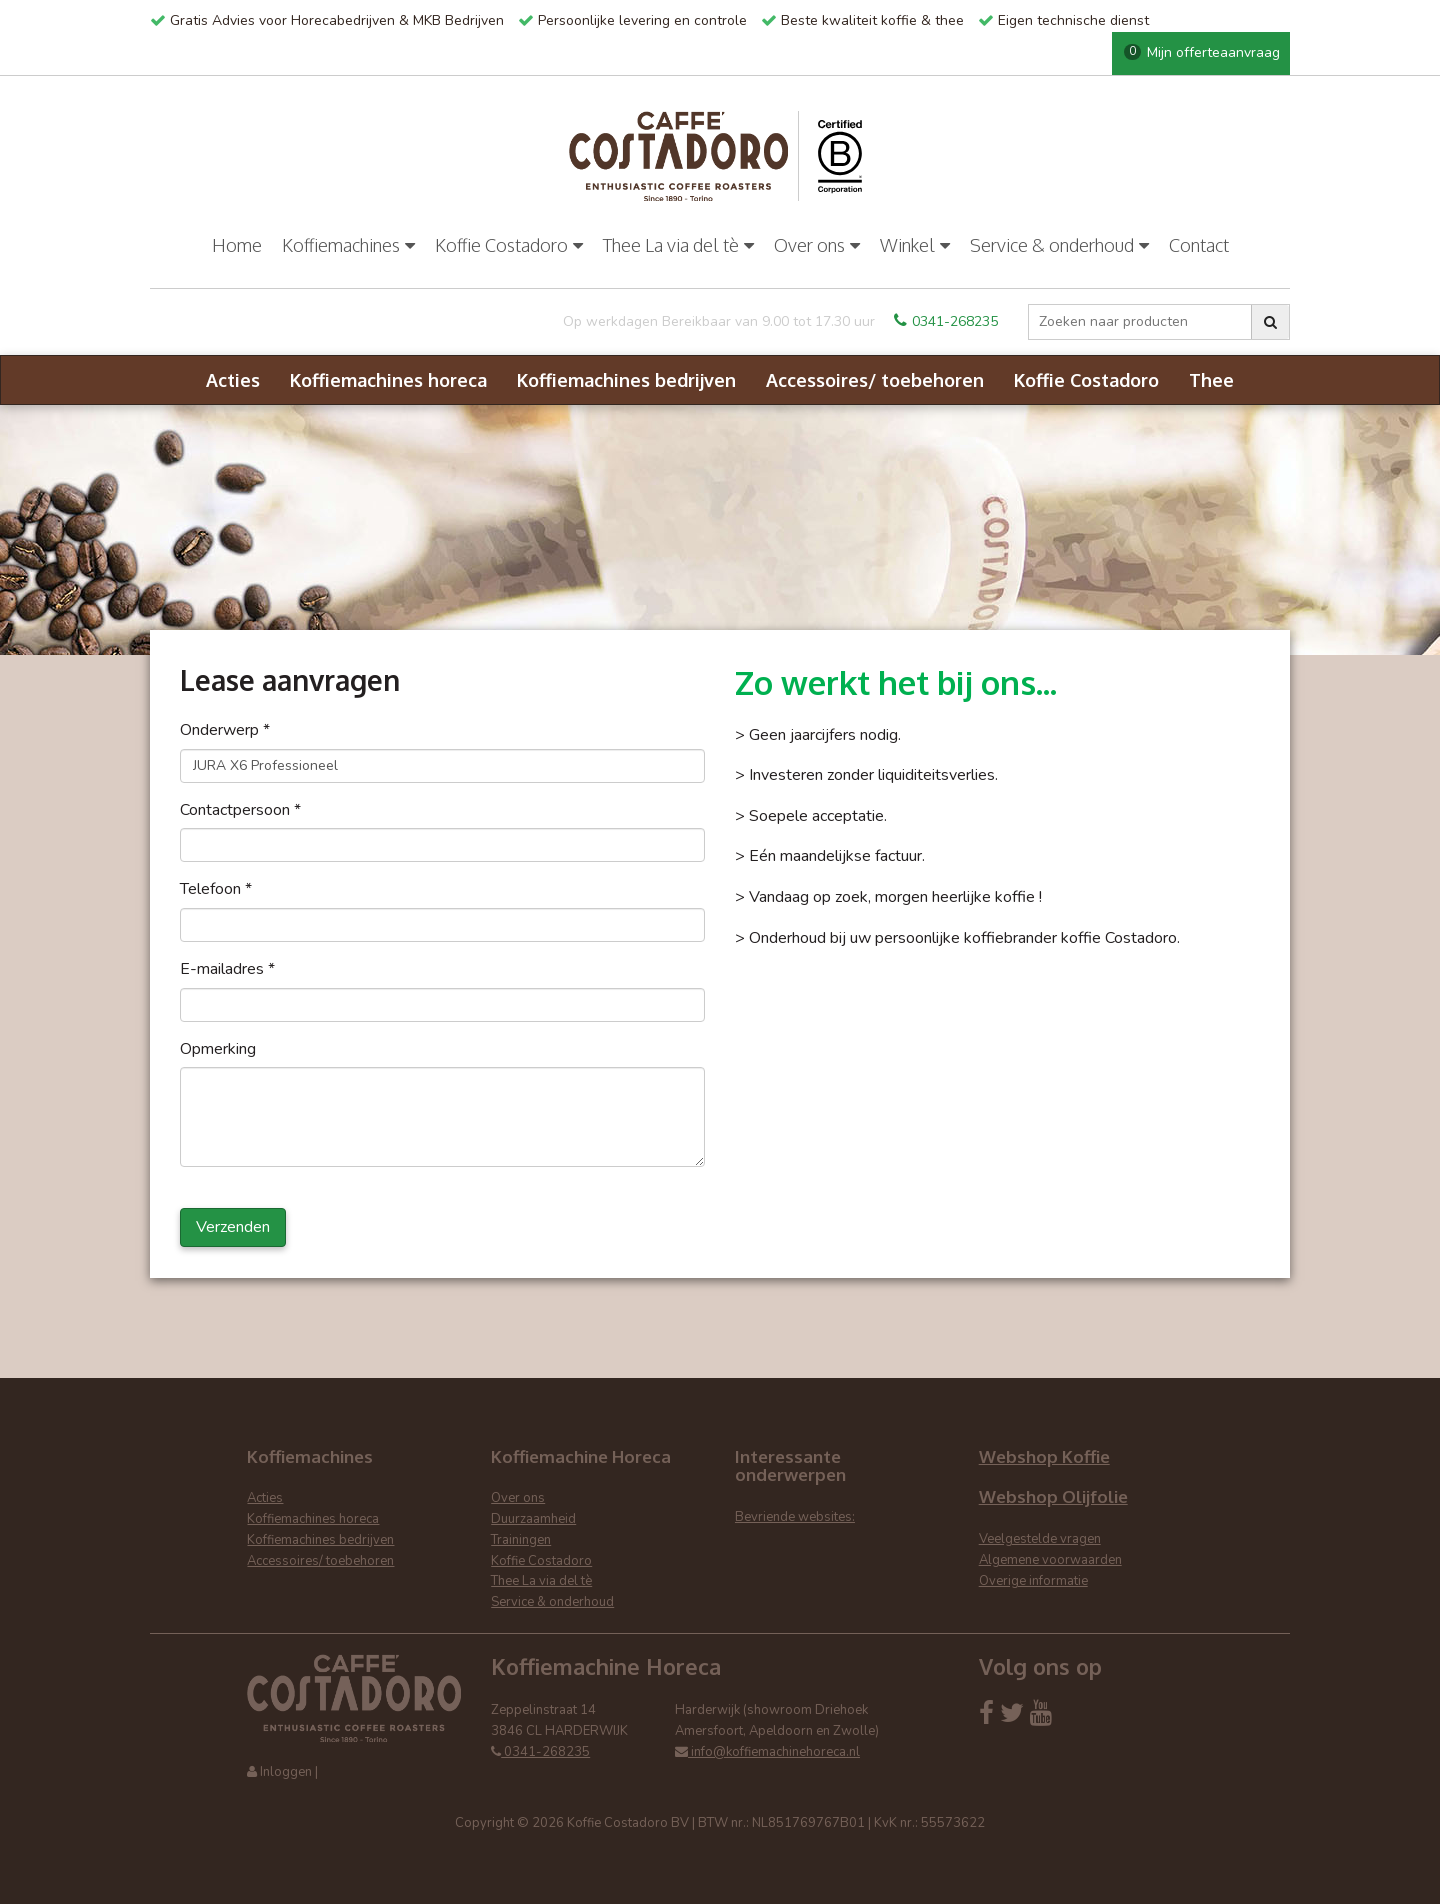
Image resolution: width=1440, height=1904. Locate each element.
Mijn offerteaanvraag (1202, 52)
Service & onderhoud (1059, 245)
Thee (1211, 380)
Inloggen (286, 1772)
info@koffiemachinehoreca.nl (767, 1752)
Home (237, 245)
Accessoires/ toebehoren (875, 380)
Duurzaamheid (533, 1519)
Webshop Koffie (1044, 1456)
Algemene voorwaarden (1050, 1560)
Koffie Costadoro (509, 245)
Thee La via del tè (678, 245)
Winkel (915, 245)
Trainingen (521, 1540)
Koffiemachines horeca (388, 380)
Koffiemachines (348, 245)
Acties (233, 380)
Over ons (817, 245)
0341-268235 (946, 321)
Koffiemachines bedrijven (626, 380)
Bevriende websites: (795, 1517)
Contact (1199, 245)
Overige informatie (1033, 1581)
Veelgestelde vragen (1040, 1539)
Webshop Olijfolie (1053, 1496)
